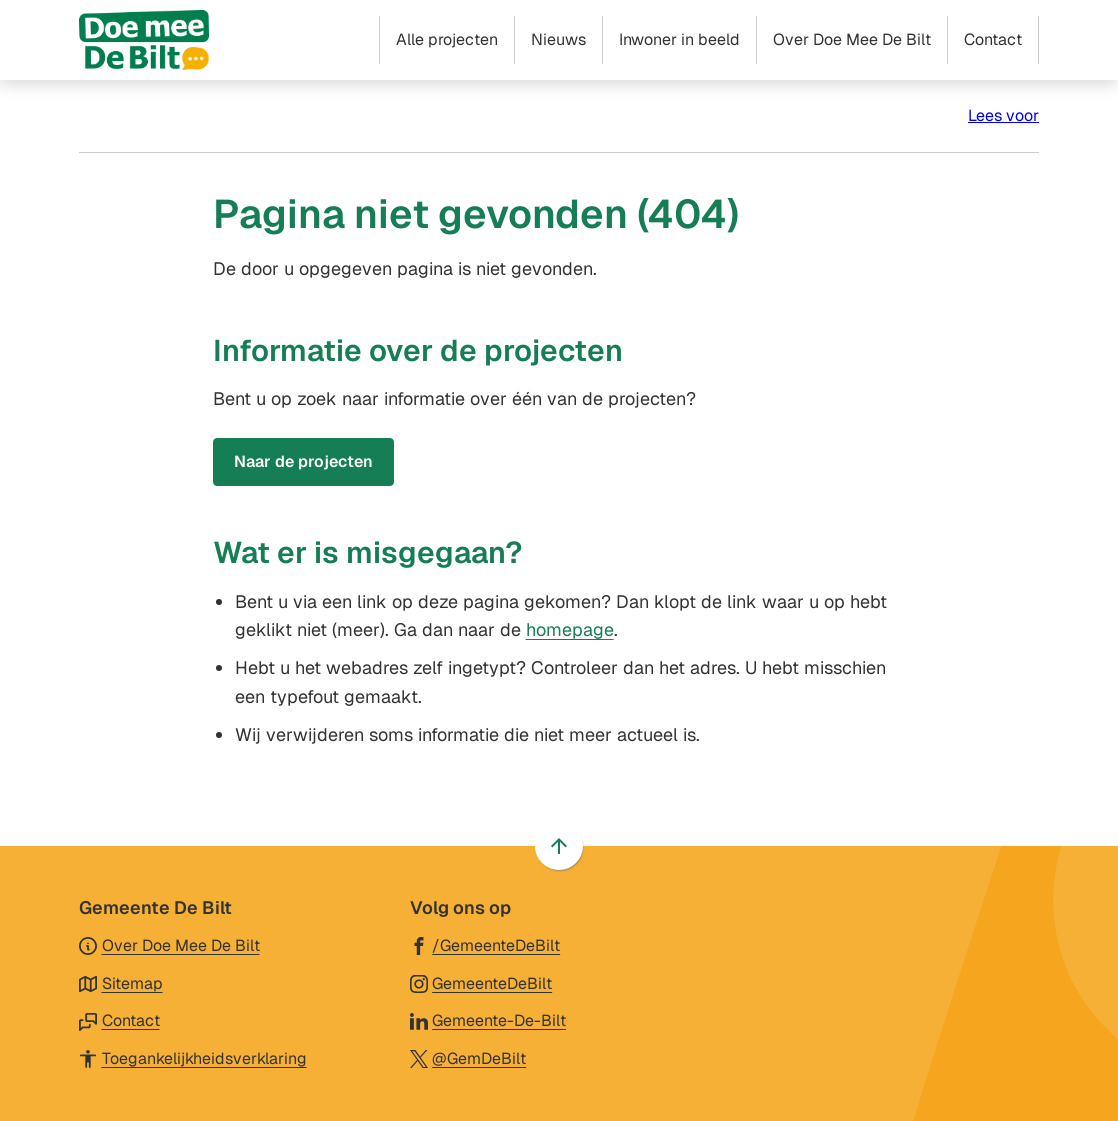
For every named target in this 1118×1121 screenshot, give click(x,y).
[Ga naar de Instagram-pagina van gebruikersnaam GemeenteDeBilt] (481, 982)
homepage (570, 629)
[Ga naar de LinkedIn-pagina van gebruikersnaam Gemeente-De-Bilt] (488, 1019)
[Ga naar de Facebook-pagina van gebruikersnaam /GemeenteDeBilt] (485, 944)
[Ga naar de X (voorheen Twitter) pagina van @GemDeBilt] (468, 1057)
